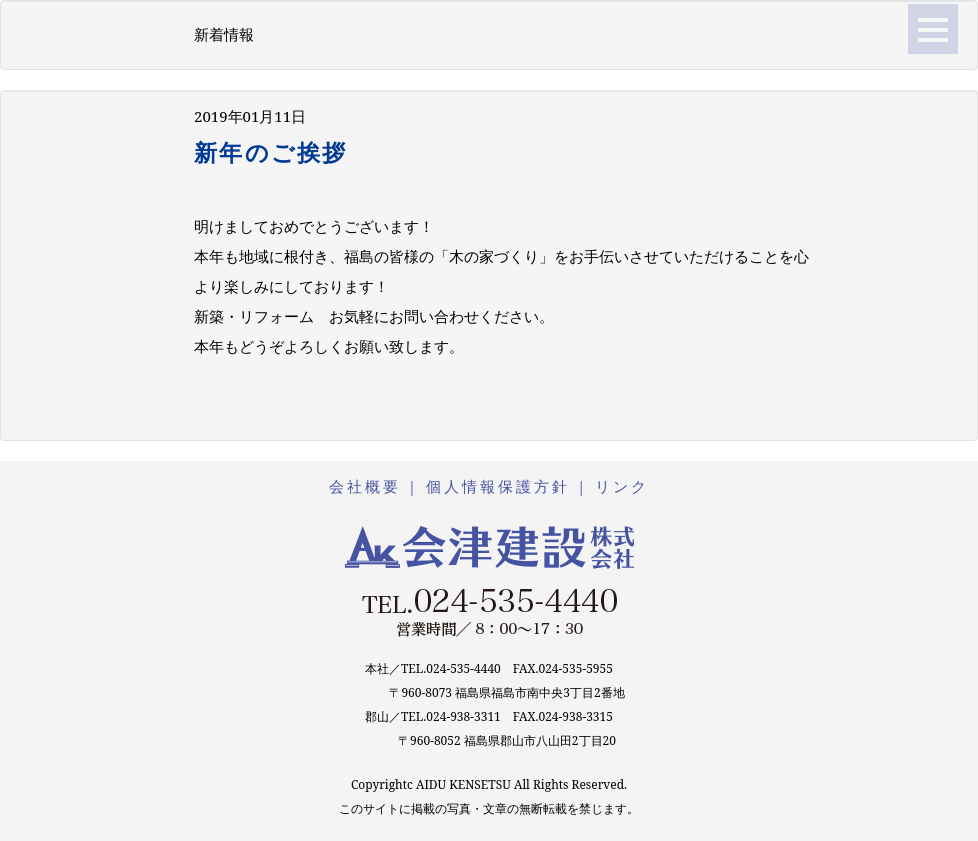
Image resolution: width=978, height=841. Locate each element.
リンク (622, 486)
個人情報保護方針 (498, 486)
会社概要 (365, 486)
